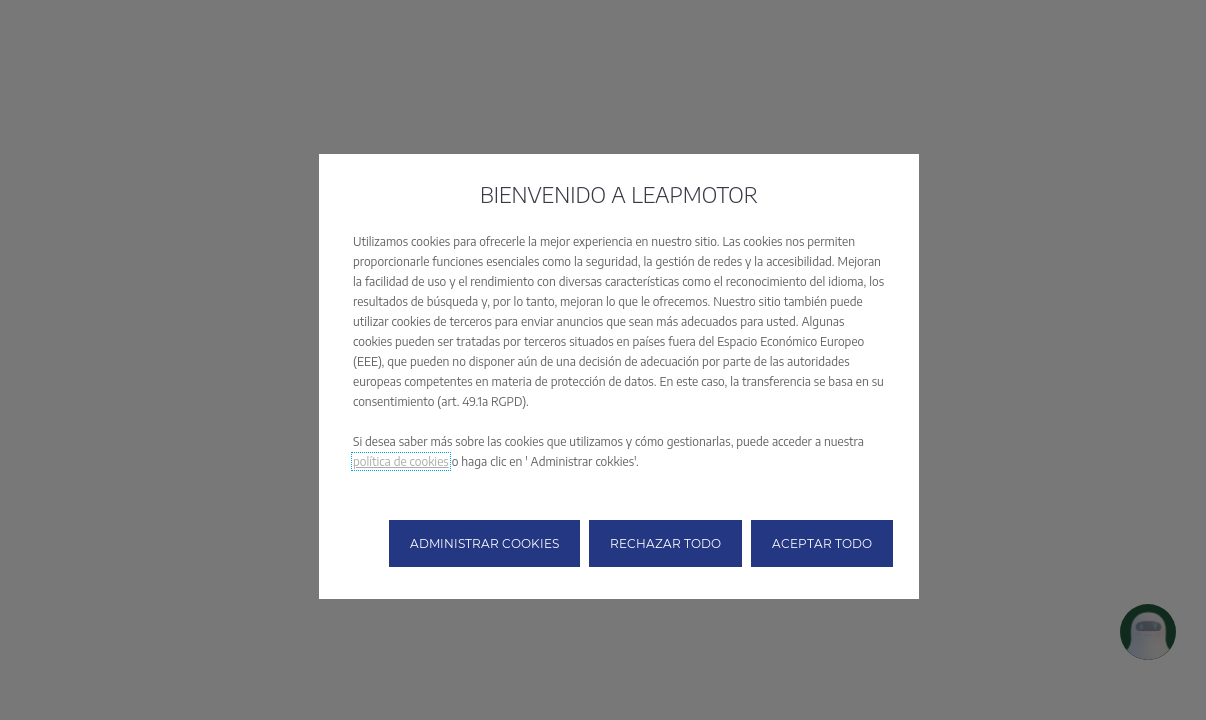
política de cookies (401, 461)
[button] (484, 543)
